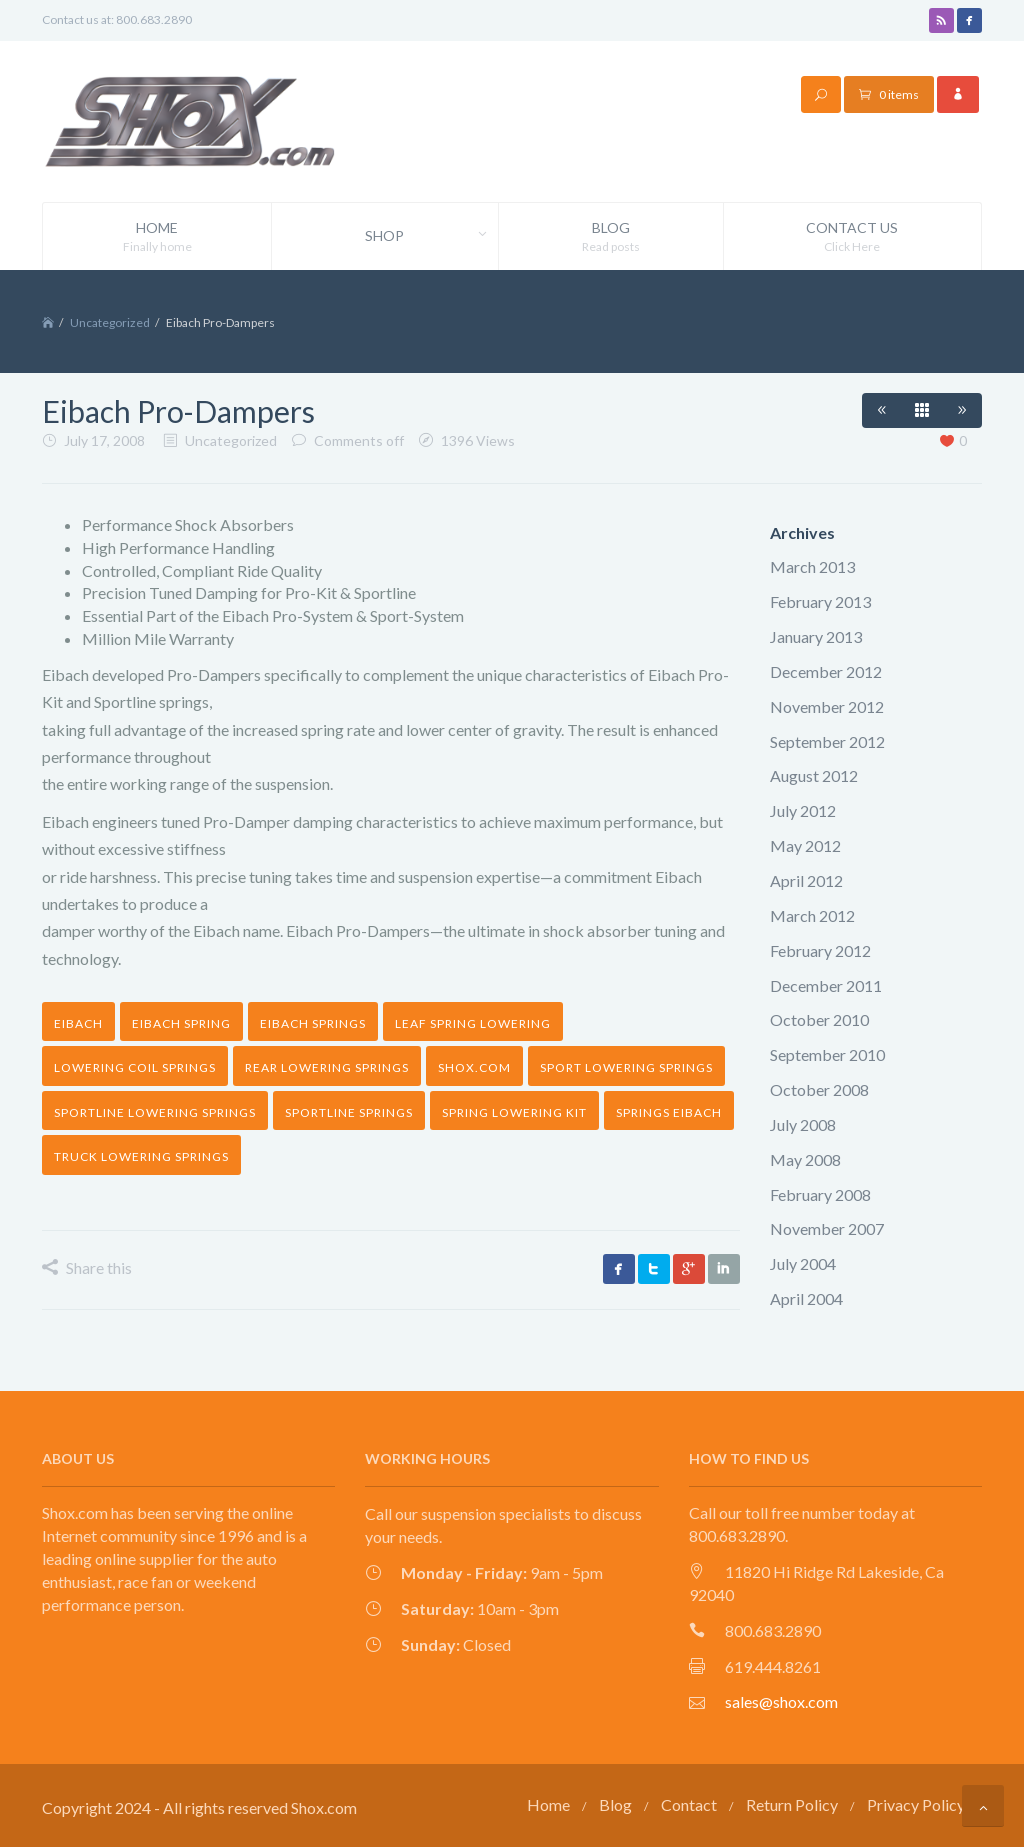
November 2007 (827, 1228)
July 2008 (803, 1124)
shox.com (474, 1067)
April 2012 (806, 880)
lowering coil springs (135, 1067)
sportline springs (349, 1112)
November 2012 (827, 706)
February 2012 (820, 950)
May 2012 (805, 845)
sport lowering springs (626, 1067)
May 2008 (805, 1159)
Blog (611, 237)
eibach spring (181, 1023)
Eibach (78, 1023)
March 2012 (812, 915)
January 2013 (816, 636)
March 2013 (812, 566)
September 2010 (827, 1054)
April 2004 (806, 1298)
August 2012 (814, 775)
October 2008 (819, 1089)
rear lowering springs (327, 1067)
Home (157, 237)
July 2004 (803, 1263)
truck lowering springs (141, 1156)
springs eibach (669, 1112)
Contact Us (852, 237)
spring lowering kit (514, 1112)
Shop (431, 236)
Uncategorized (110, 322)
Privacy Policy (916, 1804)
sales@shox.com (781, 1701)
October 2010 (819, 1019)
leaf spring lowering (473, 1023)
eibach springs (313, 1023)
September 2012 (827, 741)
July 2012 (803, 810)
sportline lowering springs (155, 1112)
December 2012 (826, 671)
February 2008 (820, 1194)
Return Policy (792, 1804)
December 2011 (826, 985)
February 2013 (820, 601)
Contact (689, 1804)
